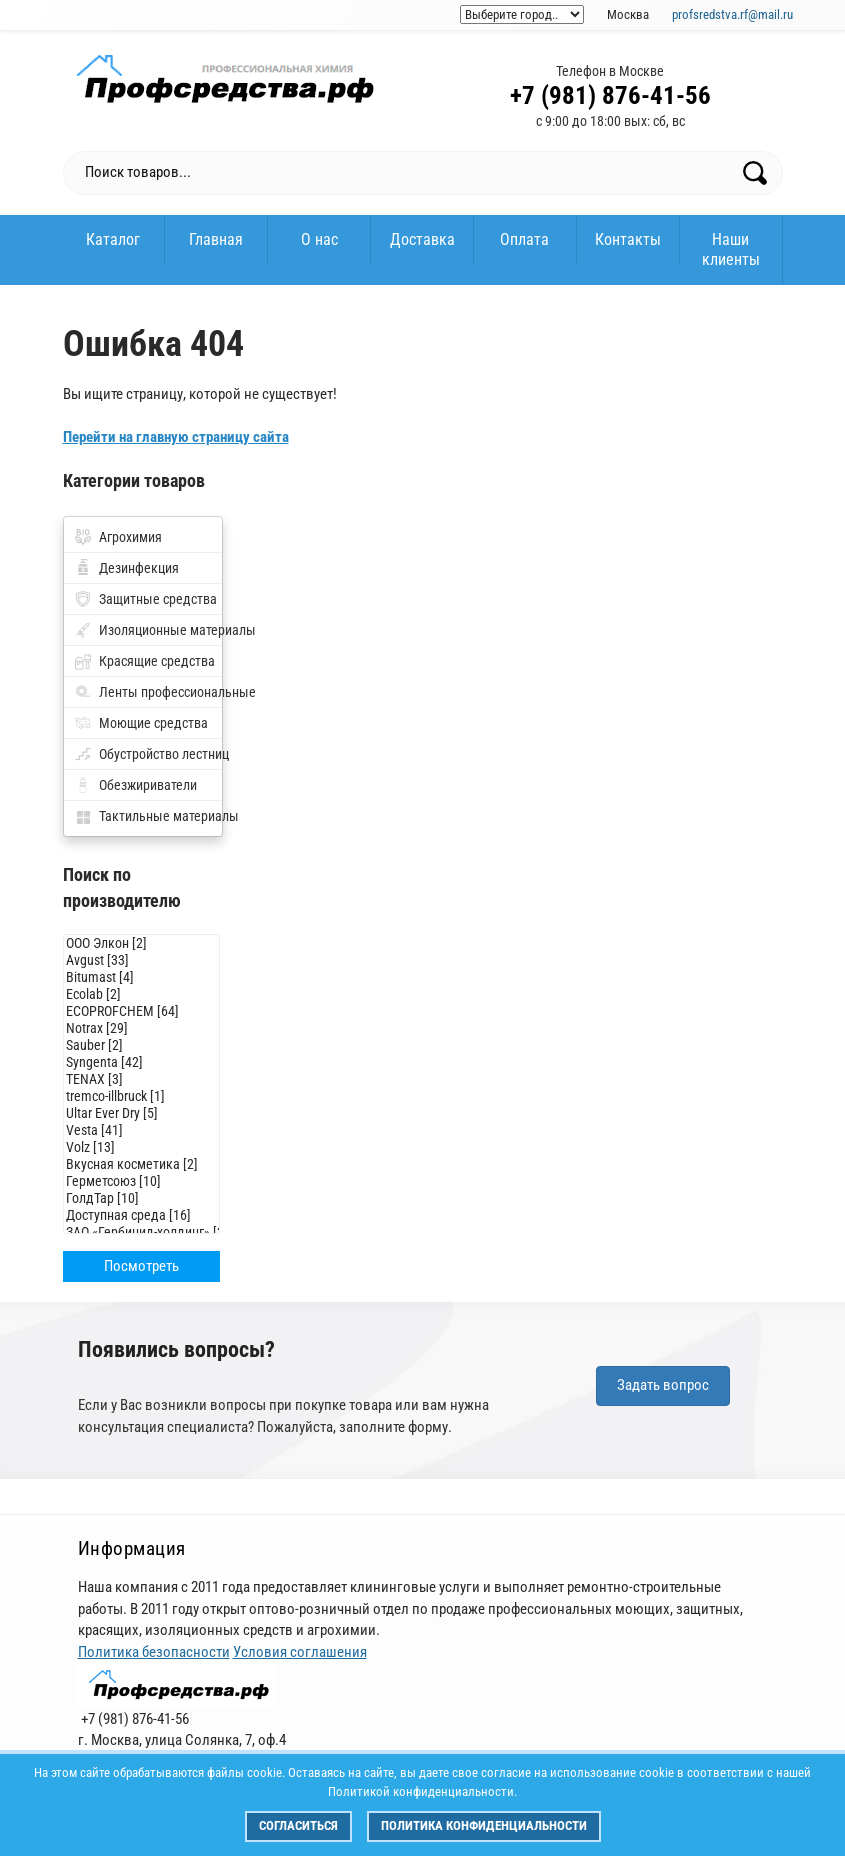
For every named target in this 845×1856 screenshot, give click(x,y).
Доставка (422, 239)
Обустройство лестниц (160, 754)
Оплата (524, 239)
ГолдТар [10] (142, 1198)
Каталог (113, 239)
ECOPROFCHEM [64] (142, 1011)
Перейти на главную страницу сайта (176, 437)
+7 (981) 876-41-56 (610, 95)
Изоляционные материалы (160, 630)
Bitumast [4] (142, 977)
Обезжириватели (148, 785)
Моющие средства (153, 723)
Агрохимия (130, 537)
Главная (216, 239)
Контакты (628, 239)
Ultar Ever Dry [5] (142, 1113)
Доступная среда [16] (142, 1215)
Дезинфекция (139, 568)
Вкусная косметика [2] (142, 1164)
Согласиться (298, 1825)
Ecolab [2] (142, 994)
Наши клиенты (731, 249)
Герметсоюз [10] (142, 1181)
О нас (319, 239)
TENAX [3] (142, 1079)
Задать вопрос (663, 1385)
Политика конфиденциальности (484, 1825)
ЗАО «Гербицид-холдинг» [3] (142, 1232)
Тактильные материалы (160, 816)
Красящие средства (157, 661)
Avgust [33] (142, 960)
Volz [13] (142, 1147)
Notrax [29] (142, 1028)
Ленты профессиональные (160, 692)
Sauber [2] (142, 1045)
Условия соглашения (300, 1652)
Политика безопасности (154, 1652)
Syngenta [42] (142, 1062)
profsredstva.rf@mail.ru (732, 14)
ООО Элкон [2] (142, 943)
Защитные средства (158, 599)
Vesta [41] (142, 1130)
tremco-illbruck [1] (142, 1096)
